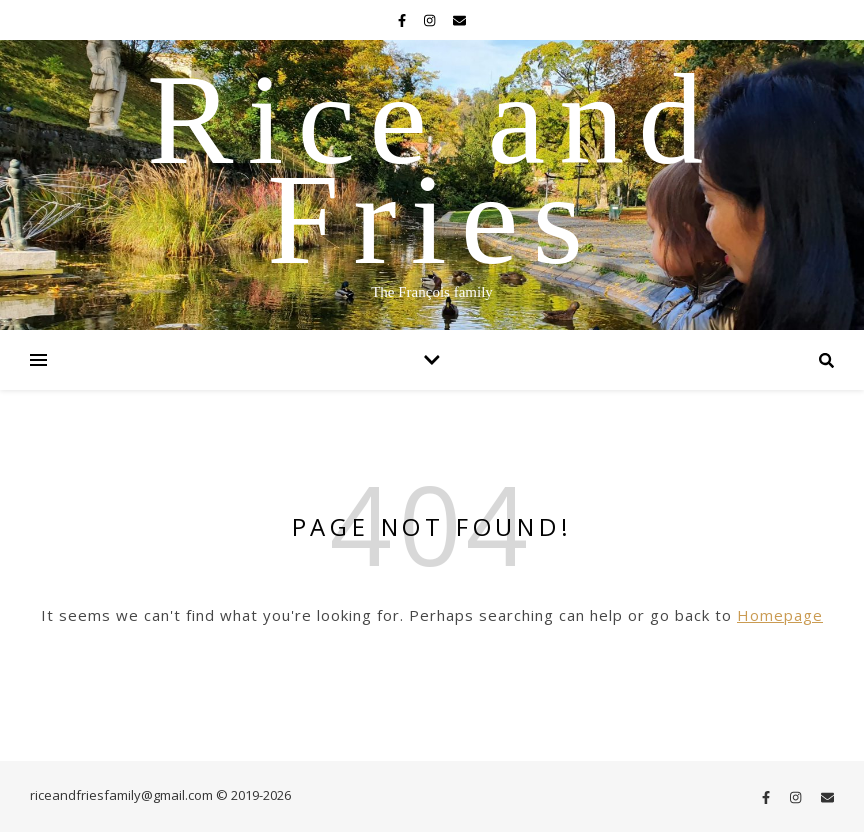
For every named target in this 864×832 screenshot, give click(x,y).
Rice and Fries (432, 169)
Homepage (780, 615)
